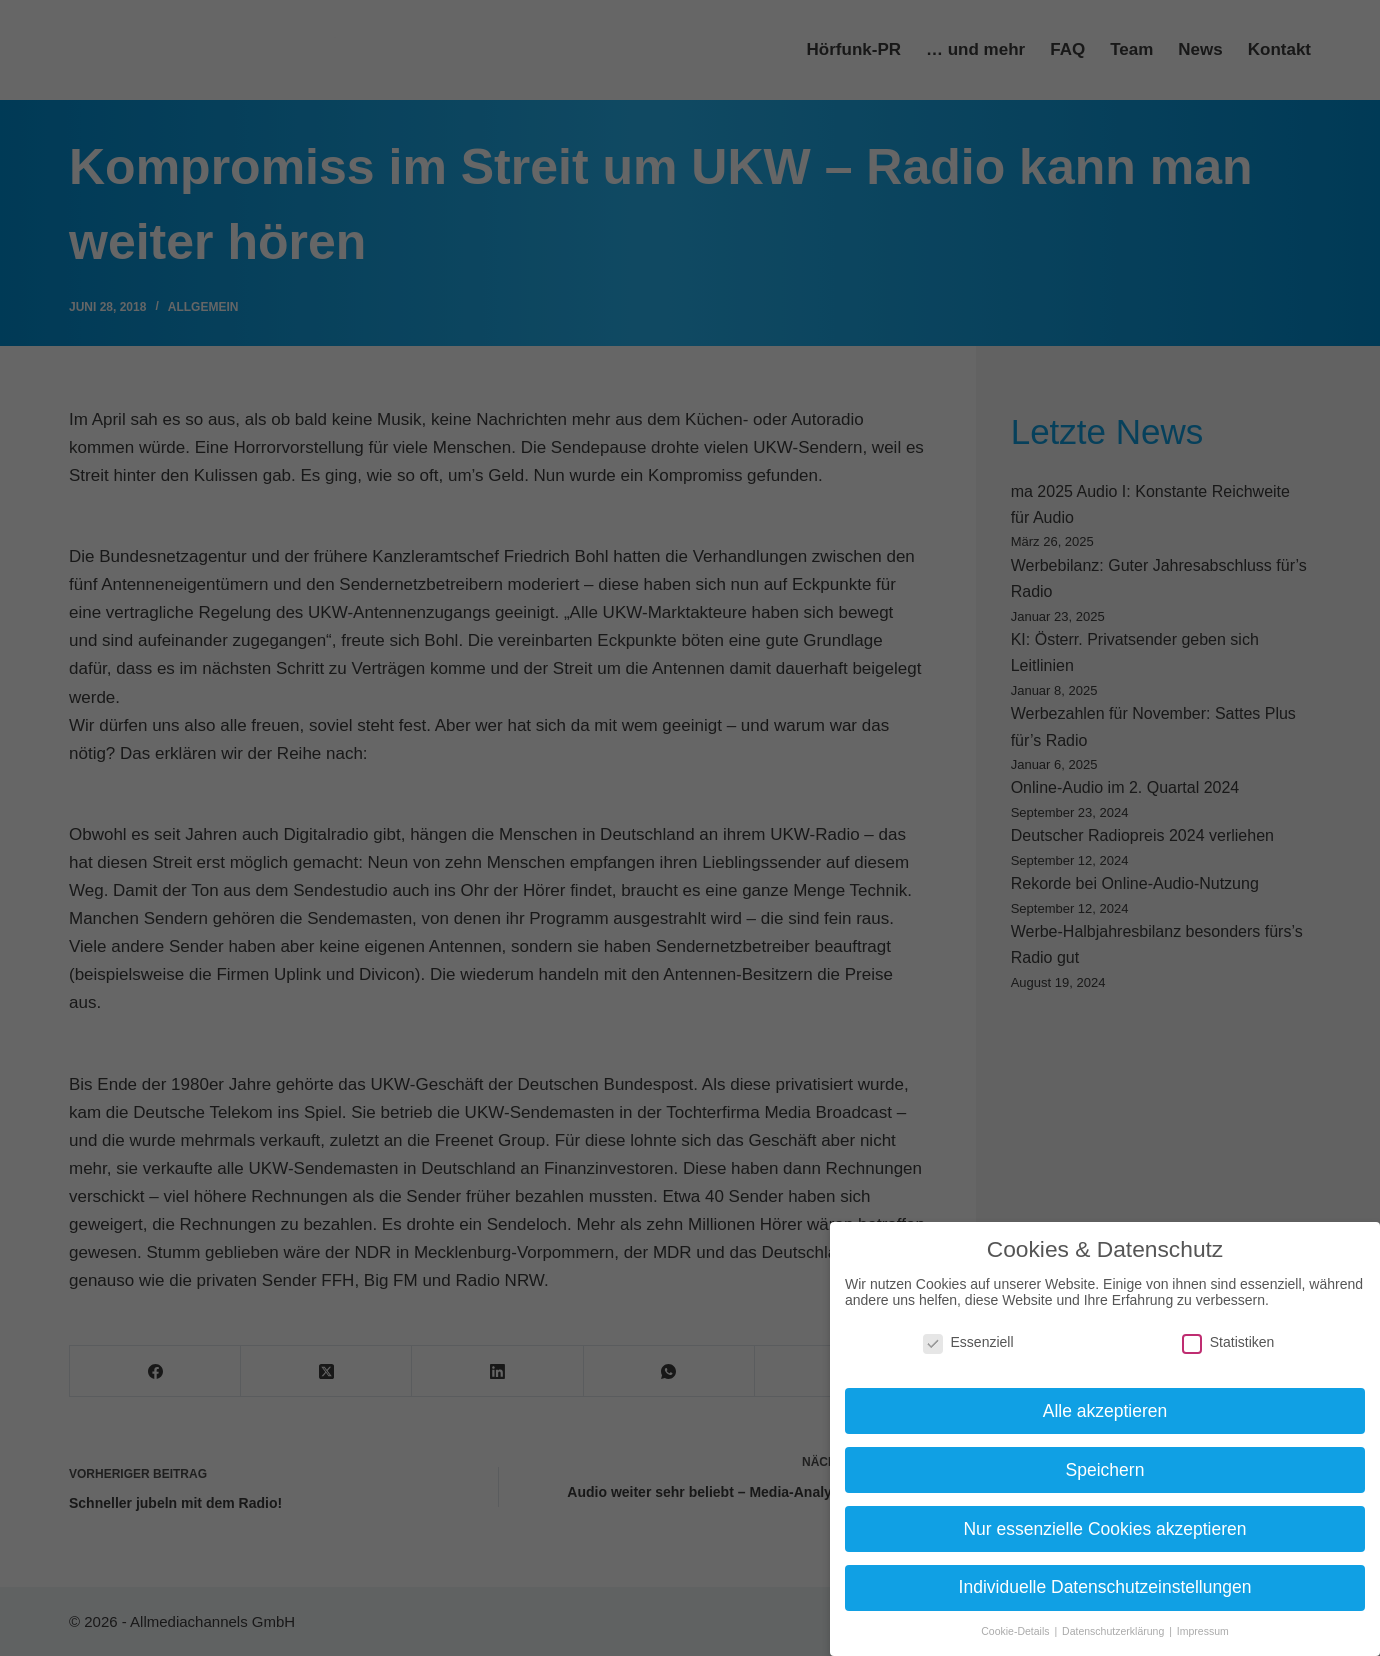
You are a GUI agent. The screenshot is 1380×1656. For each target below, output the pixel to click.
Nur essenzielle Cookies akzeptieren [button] (1104, 1529)
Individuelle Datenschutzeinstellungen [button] (1105, 1587)
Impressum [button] (1203, 1631)
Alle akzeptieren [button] (1105, 1411)
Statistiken (1228, 1342)
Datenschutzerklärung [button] (1114, 1631)
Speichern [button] (1105, 1470)
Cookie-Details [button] (1016, 1631)
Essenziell (968, 1342)
